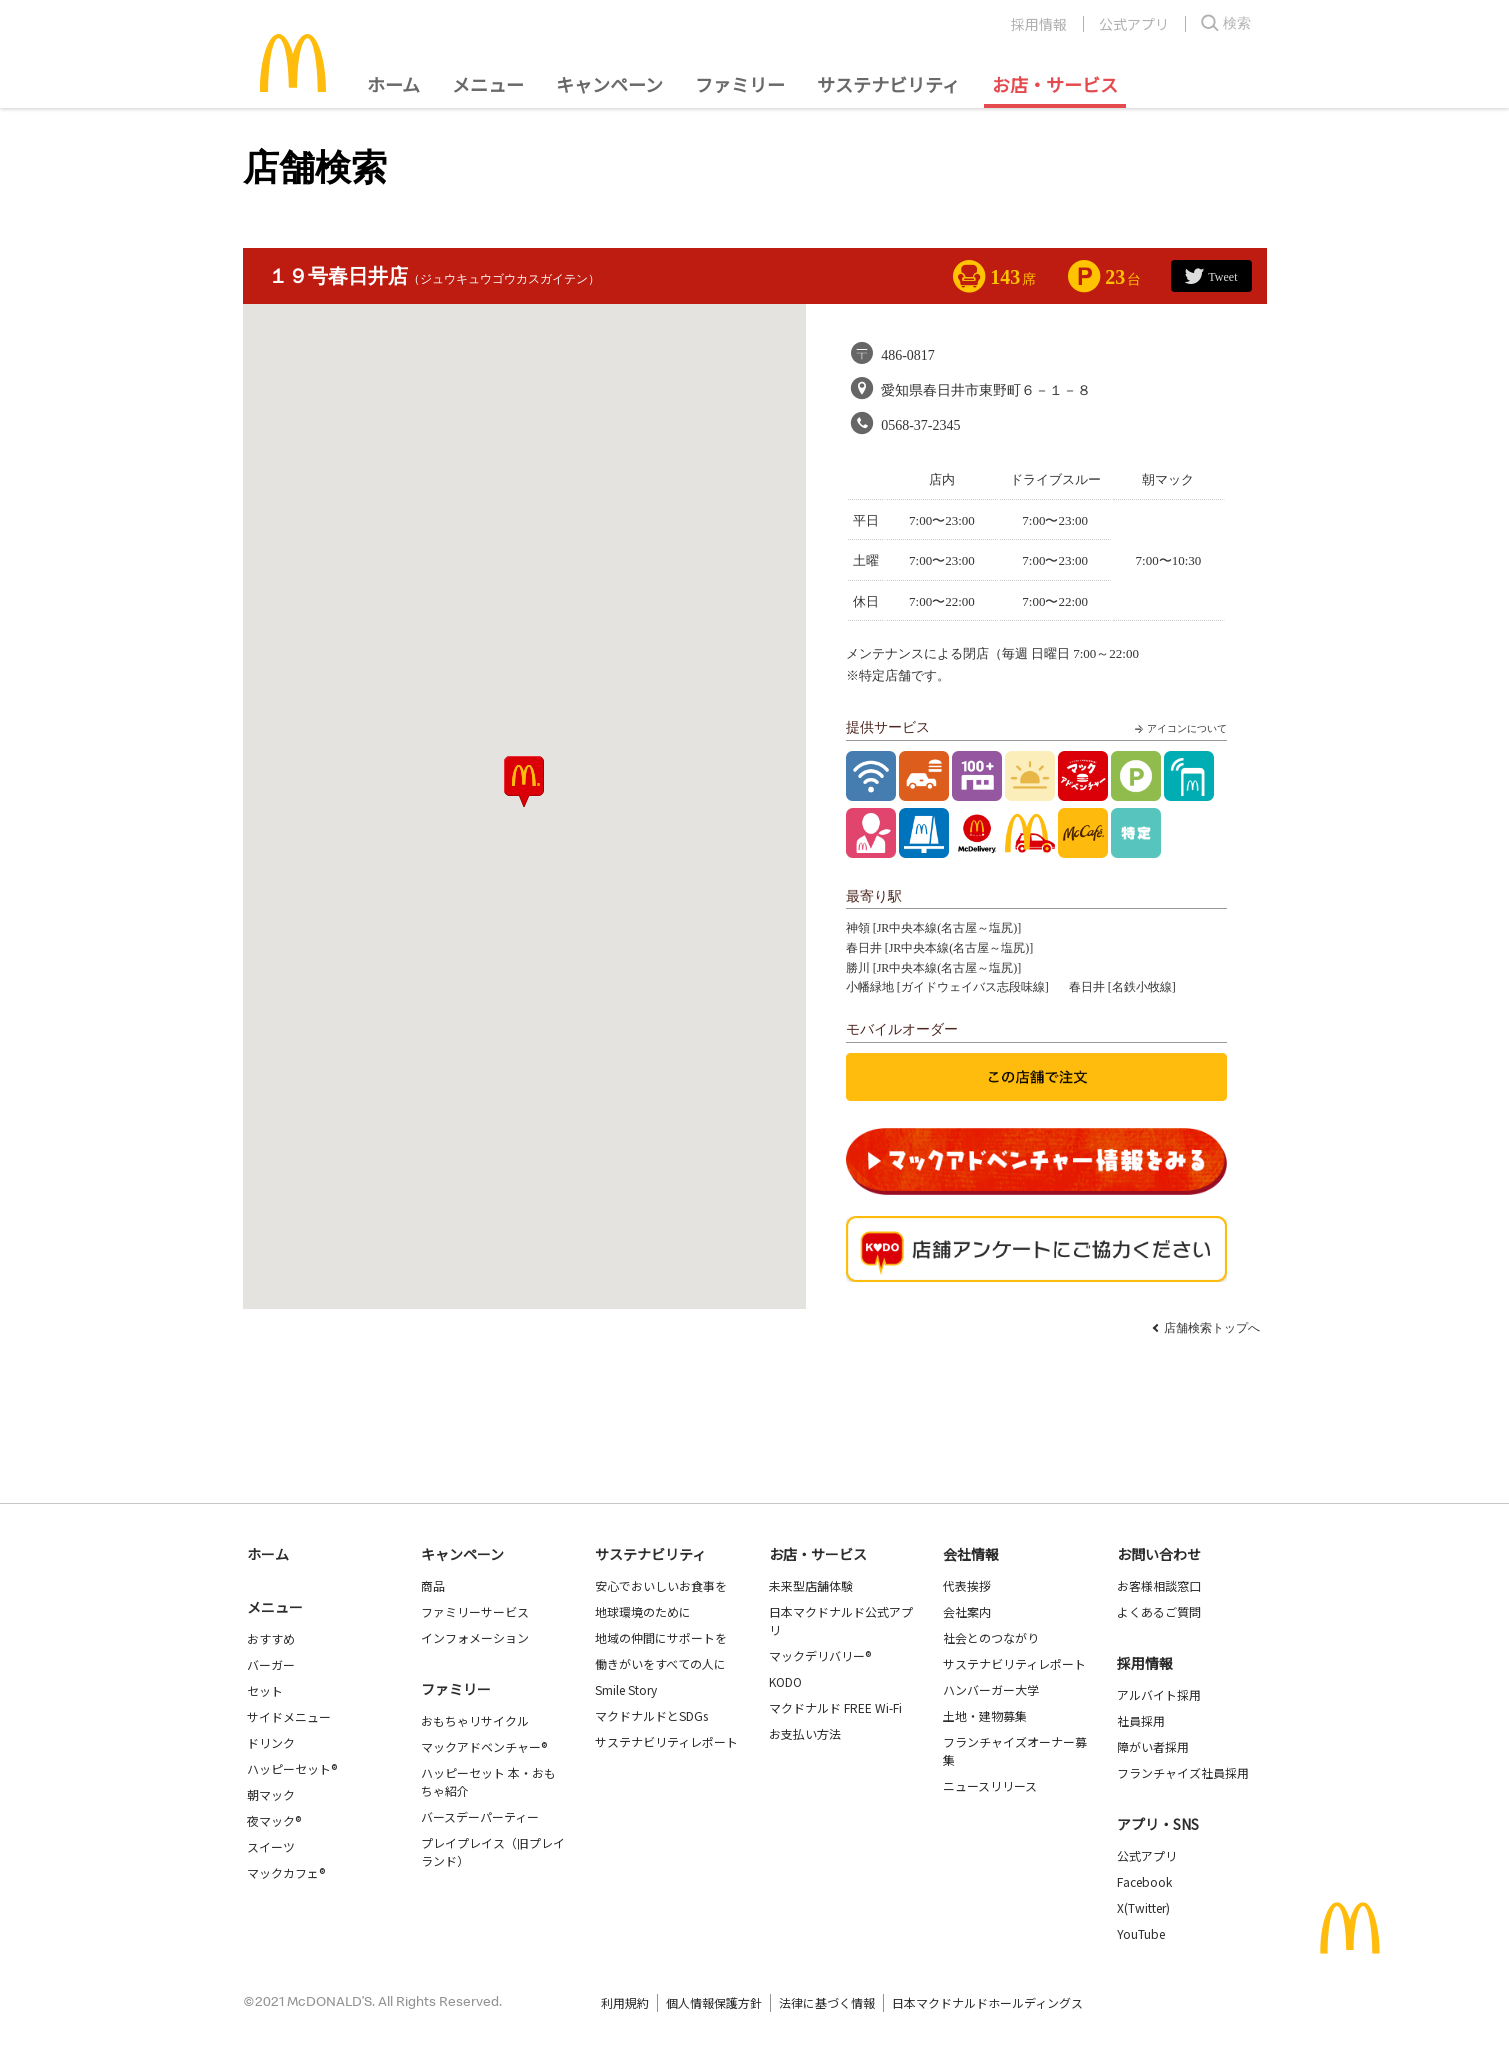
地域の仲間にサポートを (661, 1637)
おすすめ (271, 1638)
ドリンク (271, 1742)
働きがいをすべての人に (660, 1663)
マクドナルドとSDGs (651, 1715)
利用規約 (625, 2002)
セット (265, 1690)
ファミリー (740, 84)
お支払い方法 (805, 1733)
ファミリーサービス (475, 1611)
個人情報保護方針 (714, 2002)
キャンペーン (609, 84)
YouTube (1141, 1933)
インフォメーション (475, 1637)
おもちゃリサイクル (475, 1720)
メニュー (275, 1607)
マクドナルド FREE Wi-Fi (835, 1707)
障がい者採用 (1153, 1746)
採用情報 (1039, 24)
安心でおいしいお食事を (661, 1585)
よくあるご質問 (1159, 1611)
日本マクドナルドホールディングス (987, 2002)
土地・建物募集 (985, 1715)
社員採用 (1141, 1720)
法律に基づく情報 (827, 2002)
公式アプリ (1134, 24)
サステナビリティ (888, 84)
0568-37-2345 (920, 425)
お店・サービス (1055, 84)
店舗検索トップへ (1212, 1328)
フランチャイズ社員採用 (1183, 1772)
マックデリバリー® (820, 1655)
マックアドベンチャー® (484, 1746)
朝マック (271, 1794)
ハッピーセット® (292, 1768)
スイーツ (271, 1846)
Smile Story (626, 1689)
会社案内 (967, 1611)
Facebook (1144, 1881)
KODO (785, 1681)
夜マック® (274, 1820)
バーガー (271, 1664)
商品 (433, 1585)
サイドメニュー (289, 1716)
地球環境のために (643, 1611)
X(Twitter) (1143, 1907)
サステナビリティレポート (666, 1741)
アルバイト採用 (1159, 1694)
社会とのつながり (991, 1637)
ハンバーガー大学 (991, 1689)
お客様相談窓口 (1159, 1585)
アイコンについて (1179, 729)
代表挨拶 (967, 1585)
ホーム (393, 84)
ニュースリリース (990, 1785)
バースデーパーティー (480, 1816)
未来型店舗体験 (811, 1585)
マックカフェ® (286, 1872)
